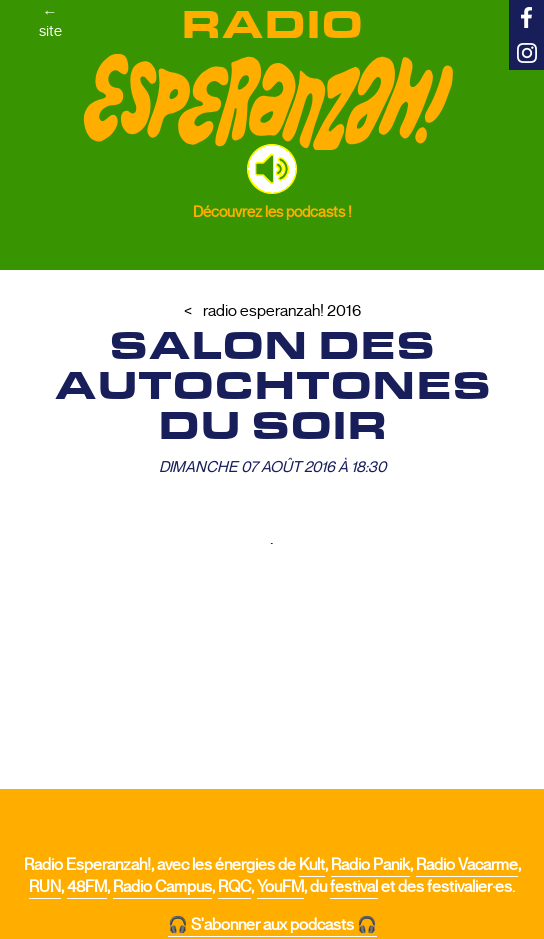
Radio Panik (370, 865)
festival (354, 887)
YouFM (280, 887)
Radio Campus (162, 887)
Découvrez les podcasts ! (272, 211)
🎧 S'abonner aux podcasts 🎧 (272, 925)
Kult (312, 865)
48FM (87, 887)
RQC (234, 887)
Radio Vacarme (467, 865)
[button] (272, 169)
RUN (45, 887)
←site (50, 21)
